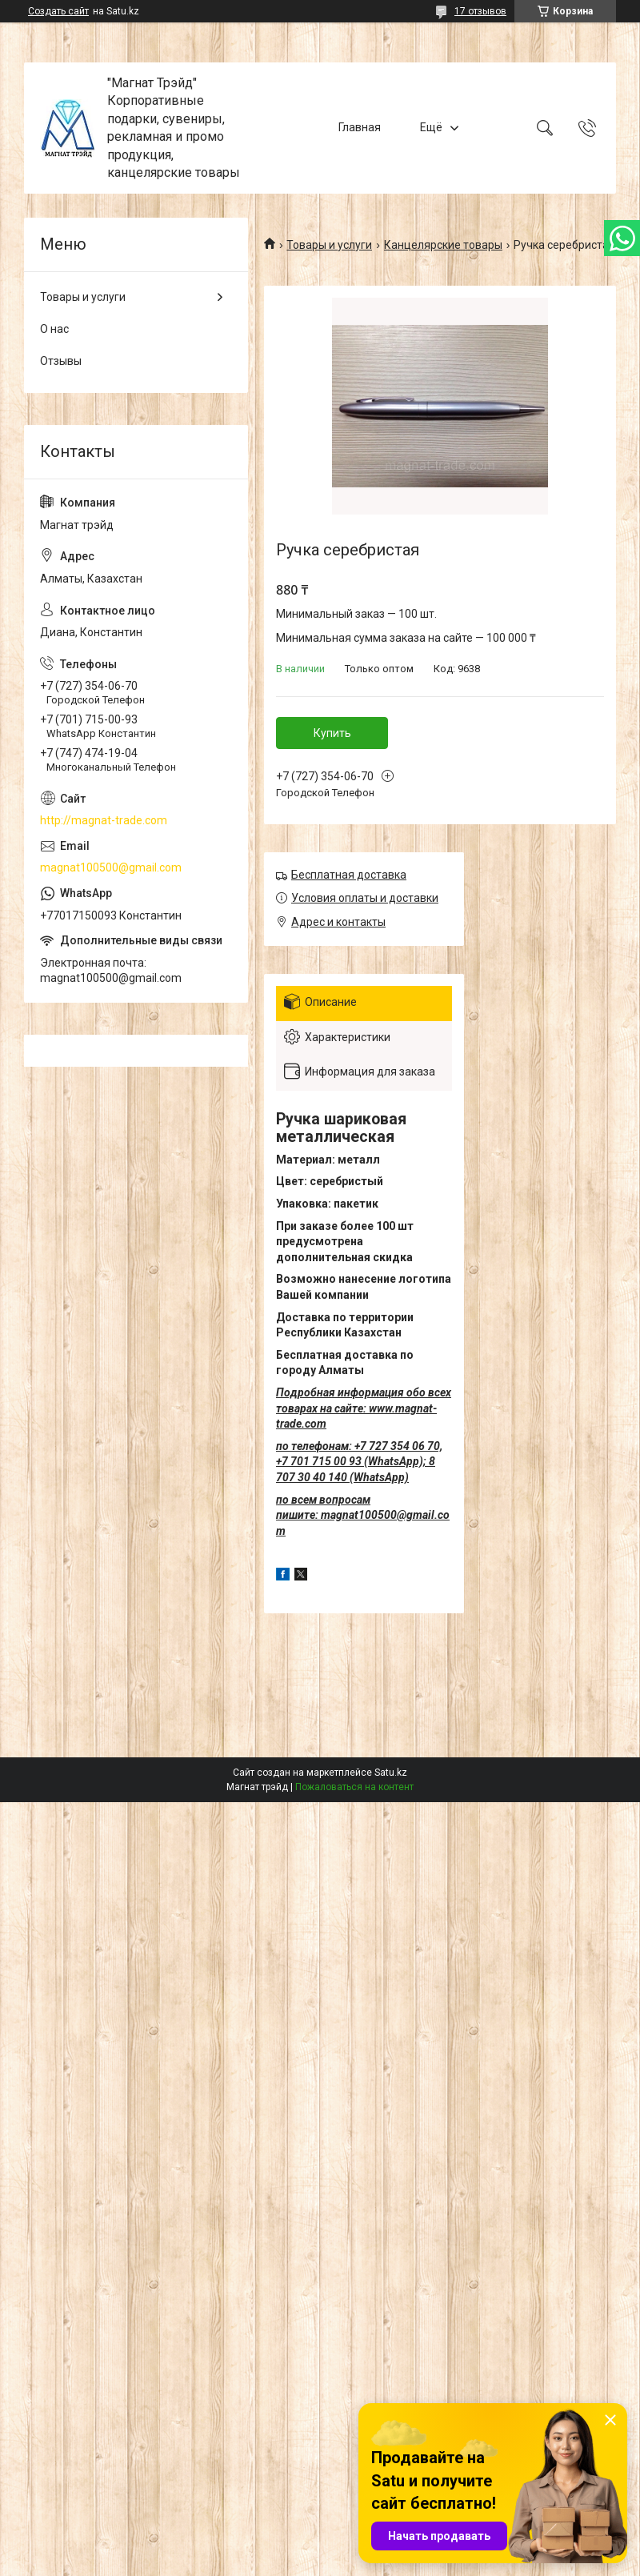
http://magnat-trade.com (103, 820)
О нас (54, 329)
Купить (332, 733)
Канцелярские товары (443, 244)
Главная (359, 127)
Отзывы (61, 361)
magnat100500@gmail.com (111, 867)
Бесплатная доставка (348, 874)
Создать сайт (58, 11)
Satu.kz (390, 1772)
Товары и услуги (329, 244)
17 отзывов (480, 11)
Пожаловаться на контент (354, 1787)
